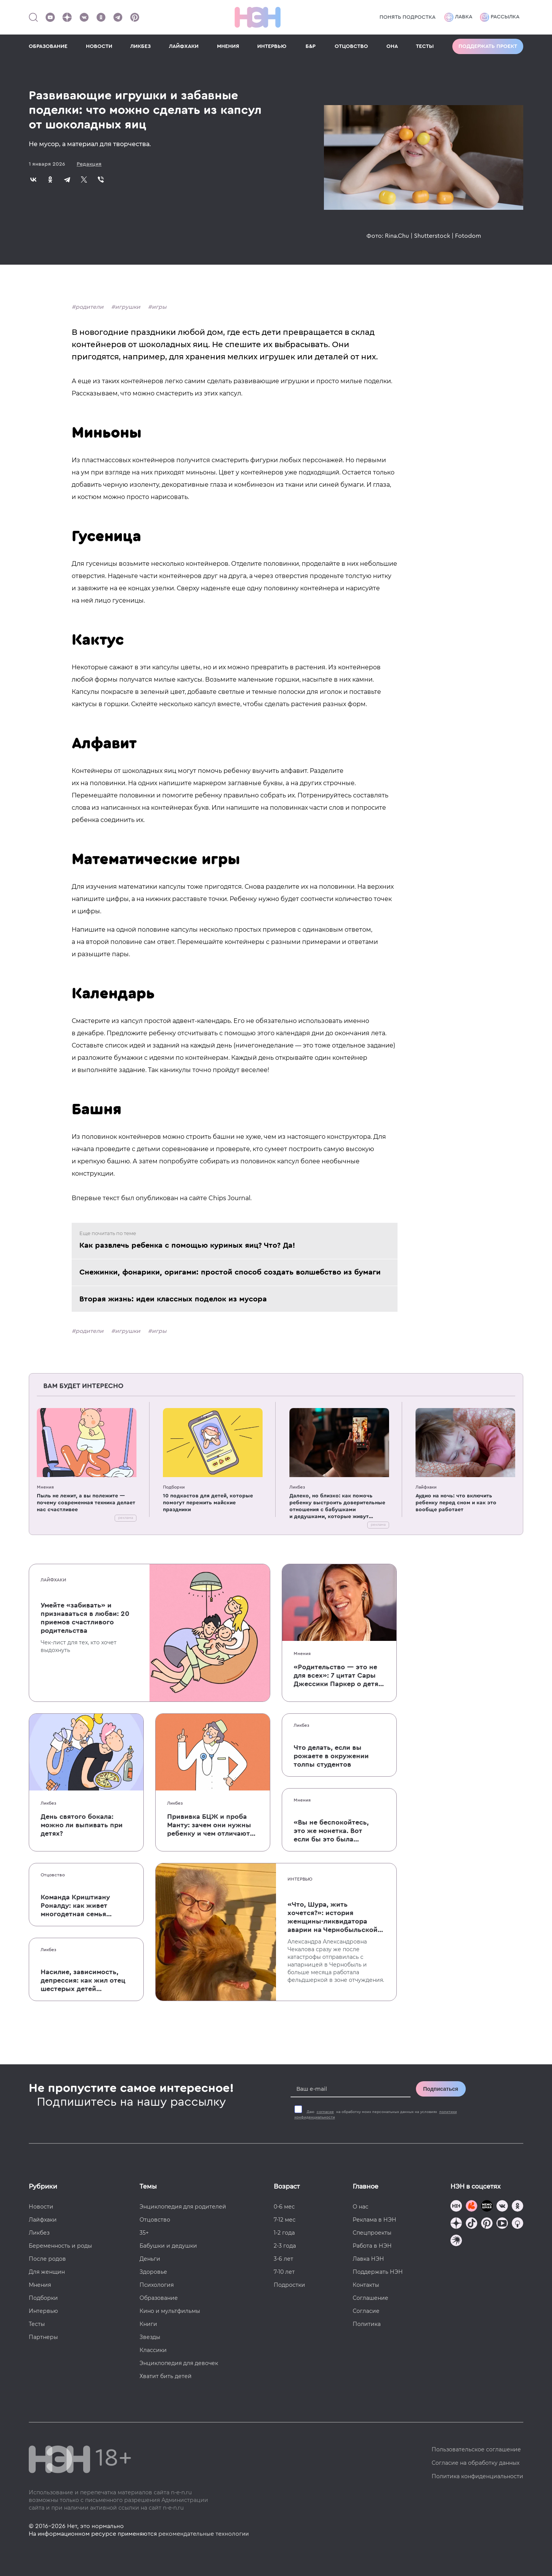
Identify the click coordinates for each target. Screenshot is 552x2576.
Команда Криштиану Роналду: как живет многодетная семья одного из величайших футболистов (79, 1906)
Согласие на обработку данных (475, 2462)
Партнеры (43, 2337)
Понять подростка (407, 17)
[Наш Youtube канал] (50, 17)
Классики (153, 2350)
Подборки (174, 1487)
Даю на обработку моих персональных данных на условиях (375, 2114)
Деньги (150, 2258)
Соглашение (370, 2297)
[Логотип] (258, 17)
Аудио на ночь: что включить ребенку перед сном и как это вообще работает (456, 1502)
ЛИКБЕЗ (140, 46)
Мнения (45, 1487)
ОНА (392, 46)
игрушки (127, 306)
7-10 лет (284, 2271)
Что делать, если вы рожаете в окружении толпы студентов (331, 1756)
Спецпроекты (372, 2232)
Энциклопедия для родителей (183, 2206)
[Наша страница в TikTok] (471, 2224)
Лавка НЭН (368, 2258)
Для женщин (47, 2271)
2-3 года (285, 2245)
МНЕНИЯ (228, 46)
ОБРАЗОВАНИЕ (48, 46)
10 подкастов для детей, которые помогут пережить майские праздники (208, 1502)
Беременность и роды (60, 2245)
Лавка (458, 17)
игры (159, 306)
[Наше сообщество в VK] (84, 17)
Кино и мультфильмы (170, 2311)
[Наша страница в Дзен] (67, 17)
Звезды (150, 2337)
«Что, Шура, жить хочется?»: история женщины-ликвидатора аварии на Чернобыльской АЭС (333, 1917)
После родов (47, 2258)
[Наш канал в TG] (456, 2207)
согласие (325, 2112)
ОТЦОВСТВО (351, 46)
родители (90, 306)
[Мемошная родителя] (487, 2207)
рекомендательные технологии (203, 2534)
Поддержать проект (487, 46)
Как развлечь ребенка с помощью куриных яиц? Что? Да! (187, 1245)
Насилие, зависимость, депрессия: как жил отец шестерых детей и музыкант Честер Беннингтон (83, 1980)
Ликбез (297, 1487)
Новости (41, 2206)
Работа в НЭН (372, 2245)
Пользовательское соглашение (476, 2449)
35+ (144, 2232)
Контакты (366, 2284)
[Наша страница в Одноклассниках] (100, 17)
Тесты (37, 2324)
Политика (367, 2324)
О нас (360, 2206)
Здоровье (153, 2271)
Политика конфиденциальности (477, 2476)
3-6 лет (283, 2258)
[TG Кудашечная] (471, 2207)
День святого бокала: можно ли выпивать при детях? (82, 1825)
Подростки (289, 2284)
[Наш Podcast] (517, 2224)
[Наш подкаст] (456, 2241)
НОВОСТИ (99, 46)
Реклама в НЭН (374, 2219)
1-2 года (284, 2232)
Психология (157, 2284)
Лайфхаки (426, 1487)
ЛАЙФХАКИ (184, 46)
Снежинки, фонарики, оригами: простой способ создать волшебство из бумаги (230, 1272)
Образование (159, 2297)
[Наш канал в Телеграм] (117, 17)
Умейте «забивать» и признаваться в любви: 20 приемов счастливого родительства (85, 1618)
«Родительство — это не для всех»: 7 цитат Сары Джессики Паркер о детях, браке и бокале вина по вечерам (339, 1676)
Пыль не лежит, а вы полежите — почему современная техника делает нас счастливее (86, 1502)
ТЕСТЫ (425, 46)
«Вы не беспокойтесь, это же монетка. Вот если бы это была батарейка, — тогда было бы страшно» (331, 1831)
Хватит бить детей (166, 2376)
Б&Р (310, 46)
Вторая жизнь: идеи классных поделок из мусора (173, 1299)
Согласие (366, 2311)
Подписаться (440, 2089)
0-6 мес (284, 2206)
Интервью (300, 1879)
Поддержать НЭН (378, 2271)
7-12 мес (285, 2219)
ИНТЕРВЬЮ (271, 46)
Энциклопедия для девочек (179, 2363)
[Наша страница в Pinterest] (134, 17)
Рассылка (499, 17)
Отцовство (53, 1875)
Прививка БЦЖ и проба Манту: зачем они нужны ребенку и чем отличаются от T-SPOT (212, 1825)
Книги (148, 2324)
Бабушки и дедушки (168, 2245)
